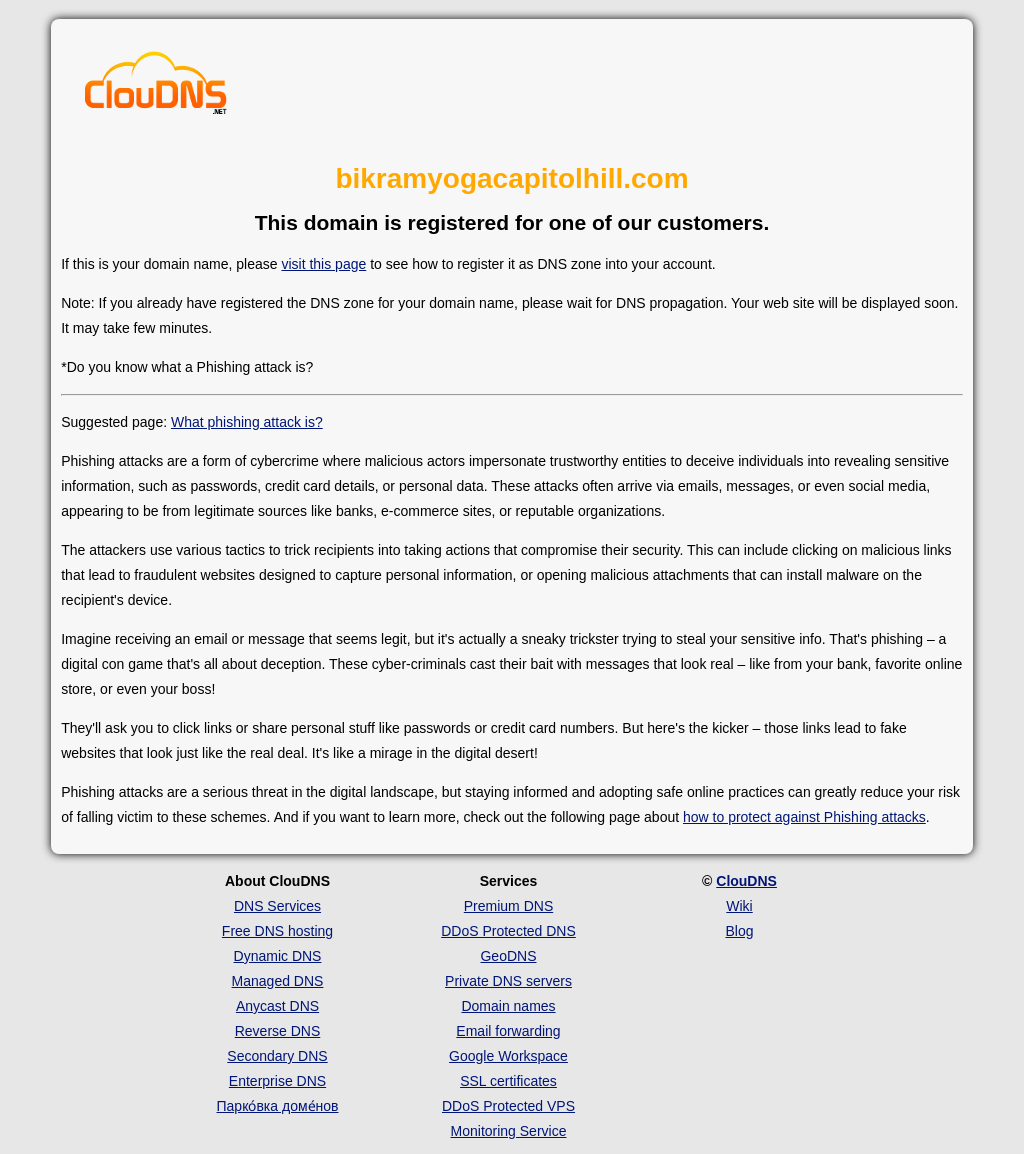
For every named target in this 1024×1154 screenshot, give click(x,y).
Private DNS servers (508, 981)
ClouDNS (746, 881)
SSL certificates (508, 1081)
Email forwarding (508, 1031)
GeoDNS (508, 956)
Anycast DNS (277, 1006)
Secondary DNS (277, 1056)
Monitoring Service (509, 1131)
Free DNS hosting (277, 931)
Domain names (508, 1006)
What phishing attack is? (247, 422)
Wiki (739, 906)
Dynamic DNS (278, 956)
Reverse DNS (278, 1031)
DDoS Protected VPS (508, 1106)
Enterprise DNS (277, 1081)
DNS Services (277, 906)
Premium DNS (508, 906)
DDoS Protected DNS (508, 931)
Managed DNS (278, 981)
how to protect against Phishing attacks (804, 817)
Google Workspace (508, 1056)
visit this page (323, 264)
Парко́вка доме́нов (278, 1106)
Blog (739, 931)
